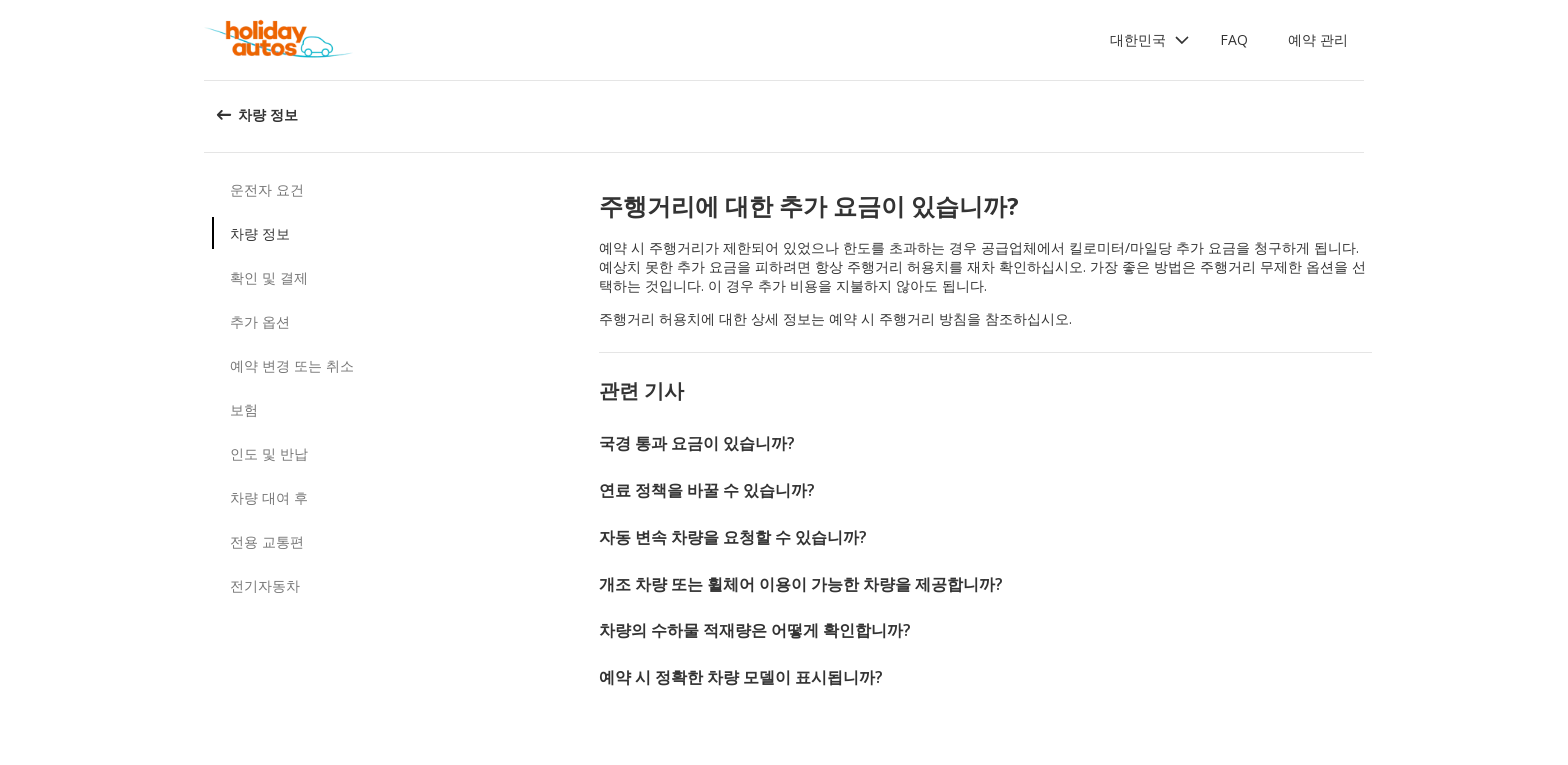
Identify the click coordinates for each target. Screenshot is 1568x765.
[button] (1150, 40)
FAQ (1234, 39)
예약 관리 (1318, 39)
